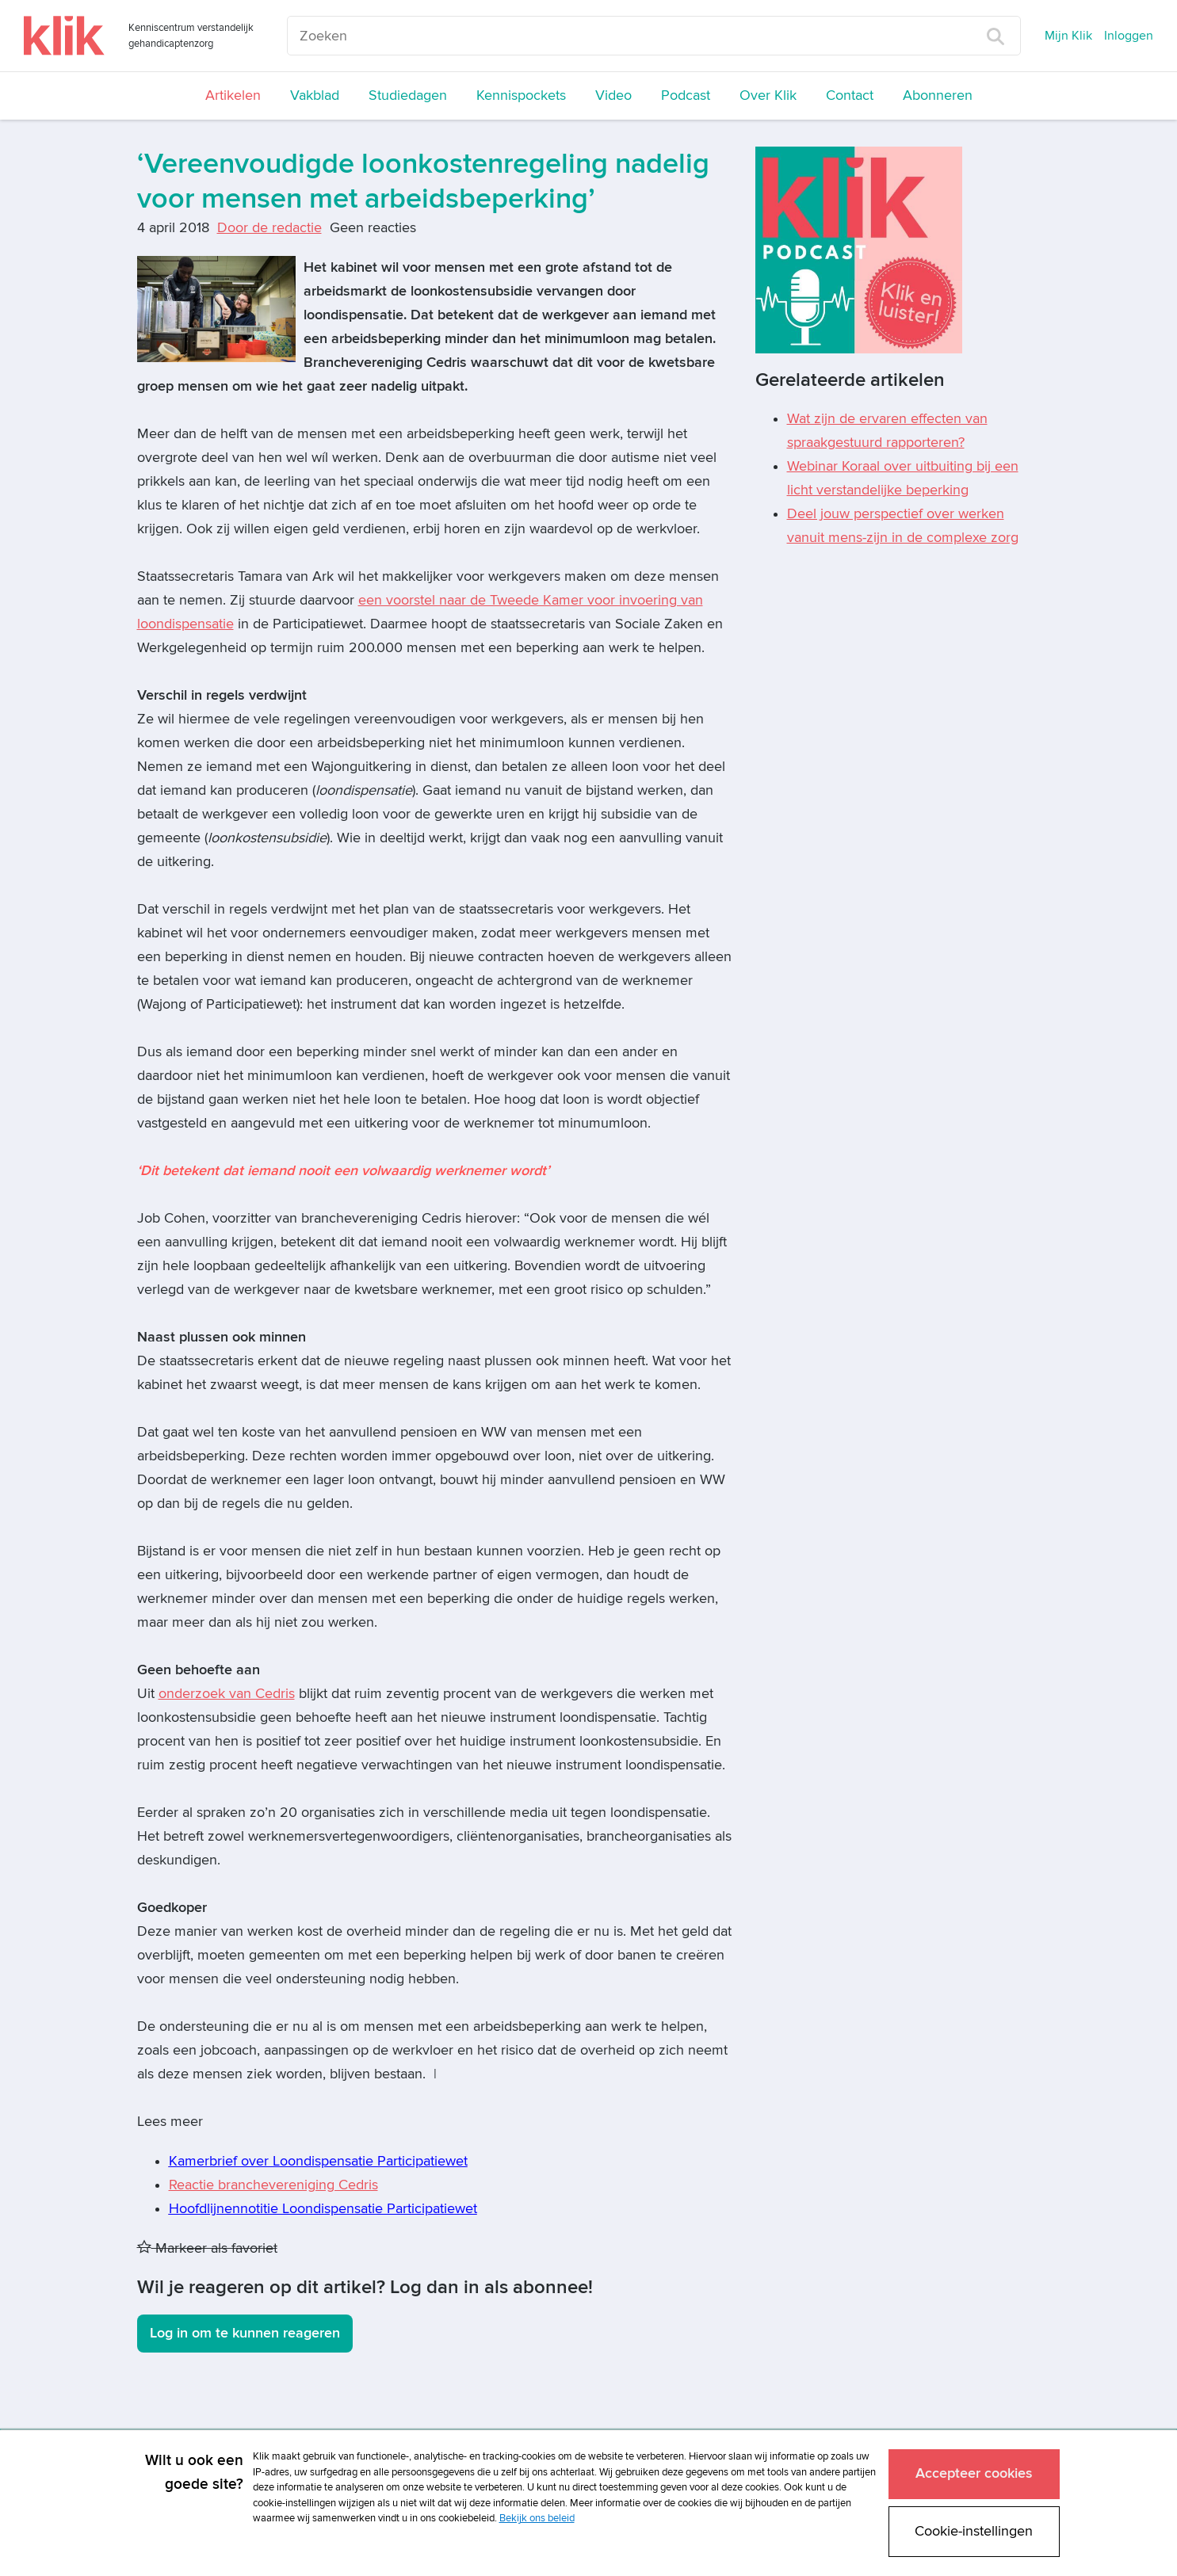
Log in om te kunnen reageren (245, 2333)
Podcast (685, 95)
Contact (849, 95)
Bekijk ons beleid (537, 2518)
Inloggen (1128, 36)
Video (613, 95)
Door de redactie (269, 227)
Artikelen (233, 95)
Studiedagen (408, 95)
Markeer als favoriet (207, 2248)
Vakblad (314, 95)
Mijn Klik (1068, 36)
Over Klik (768, 95)
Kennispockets (521, 95)
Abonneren (938, 95)
